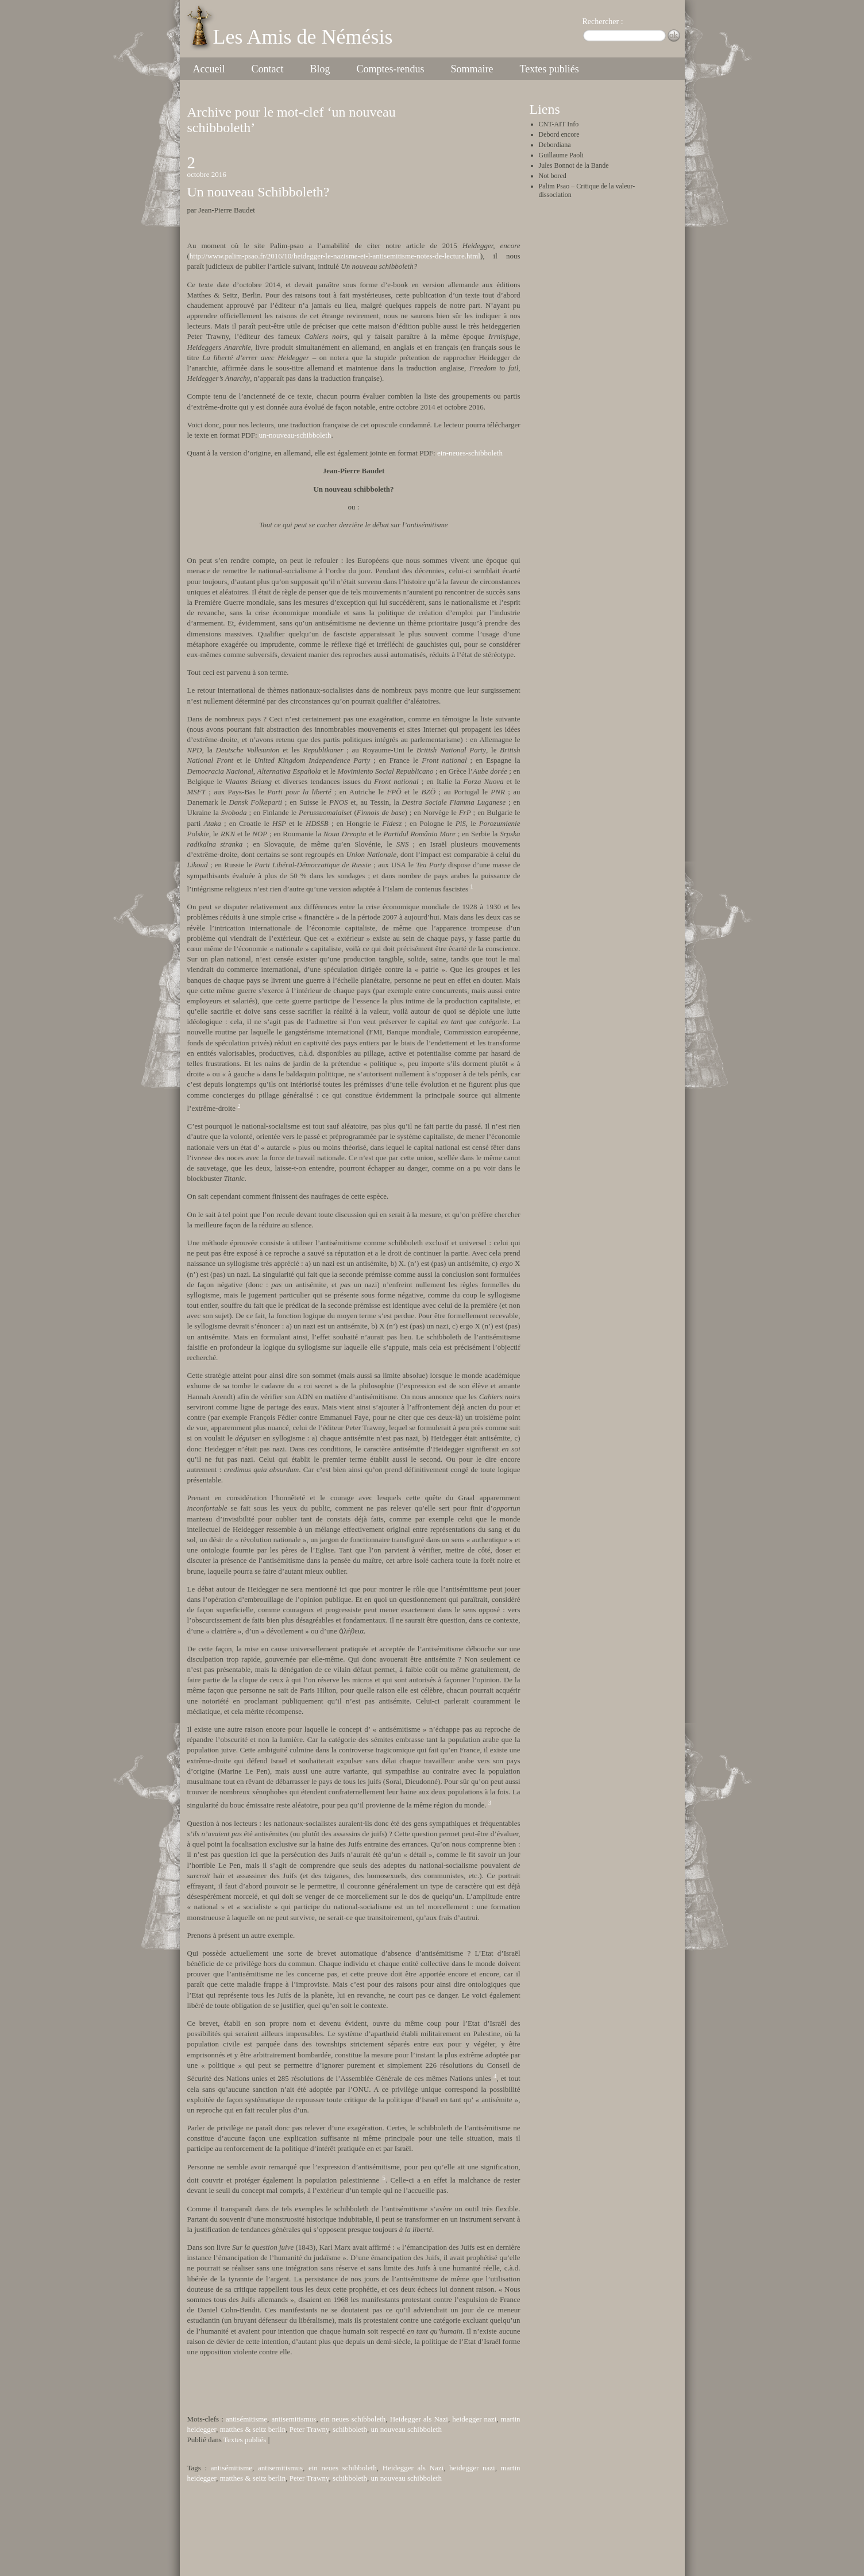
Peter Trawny (309, 2429)
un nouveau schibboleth (406, 2429)
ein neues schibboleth (353, 2419)
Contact (267, 69)
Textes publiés (548, 69)
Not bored (552, 176)
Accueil (209, 69)
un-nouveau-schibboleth (295, 435)
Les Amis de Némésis (303, 36)
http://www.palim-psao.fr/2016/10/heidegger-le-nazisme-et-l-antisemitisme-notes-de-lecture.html (335, 256)
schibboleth (350, 2429)
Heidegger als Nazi (419, 2419)
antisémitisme (246, 2419)
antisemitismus (293, 2419)
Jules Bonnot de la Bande (574, 165)
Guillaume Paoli (561, 155)
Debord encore (559, 134)
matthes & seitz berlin (253, 2429)
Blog (320, 69)
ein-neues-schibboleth (470, 453)
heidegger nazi (474, 2419)
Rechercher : (603, 21)
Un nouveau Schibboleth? (258, 191)
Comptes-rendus (390, 69)
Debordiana (555, 145)
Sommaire (471, 69)
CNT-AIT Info (559, 124)
